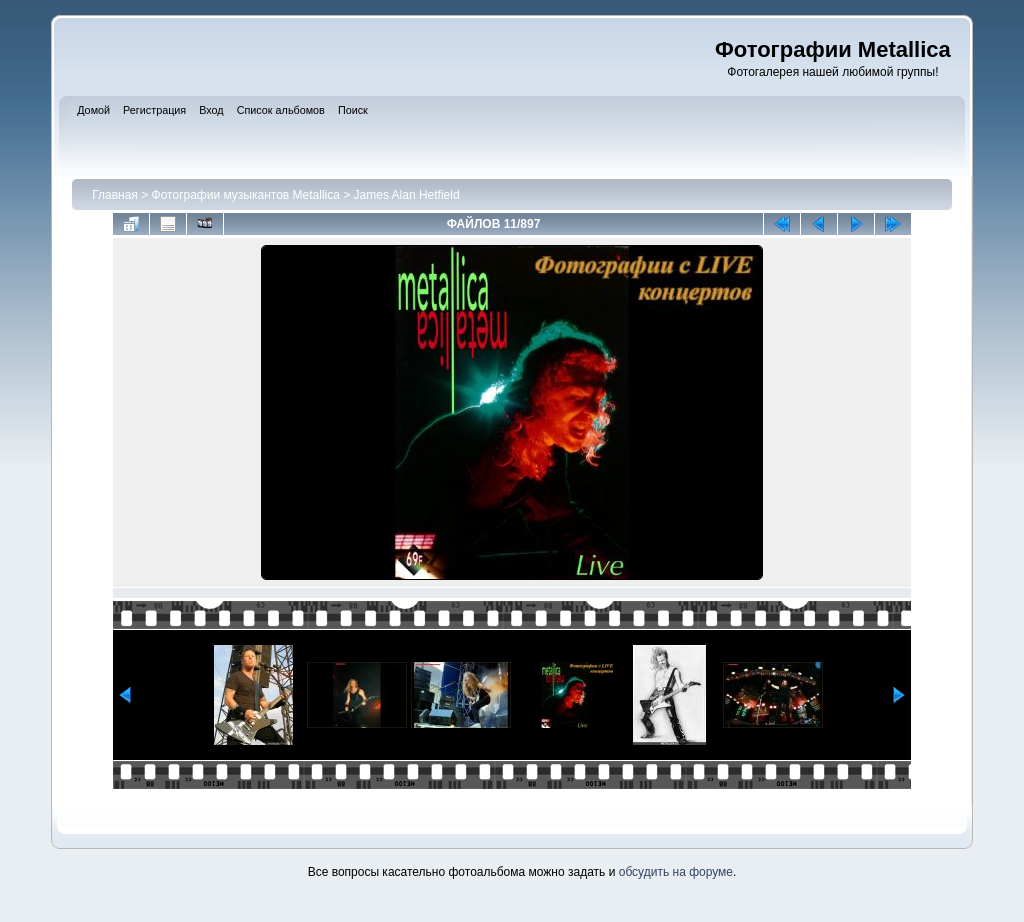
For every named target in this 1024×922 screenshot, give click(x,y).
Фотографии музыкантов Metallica (246, 195)
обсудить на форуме (676, 872)
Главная (115, 195)
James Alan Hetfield (407, 195)
